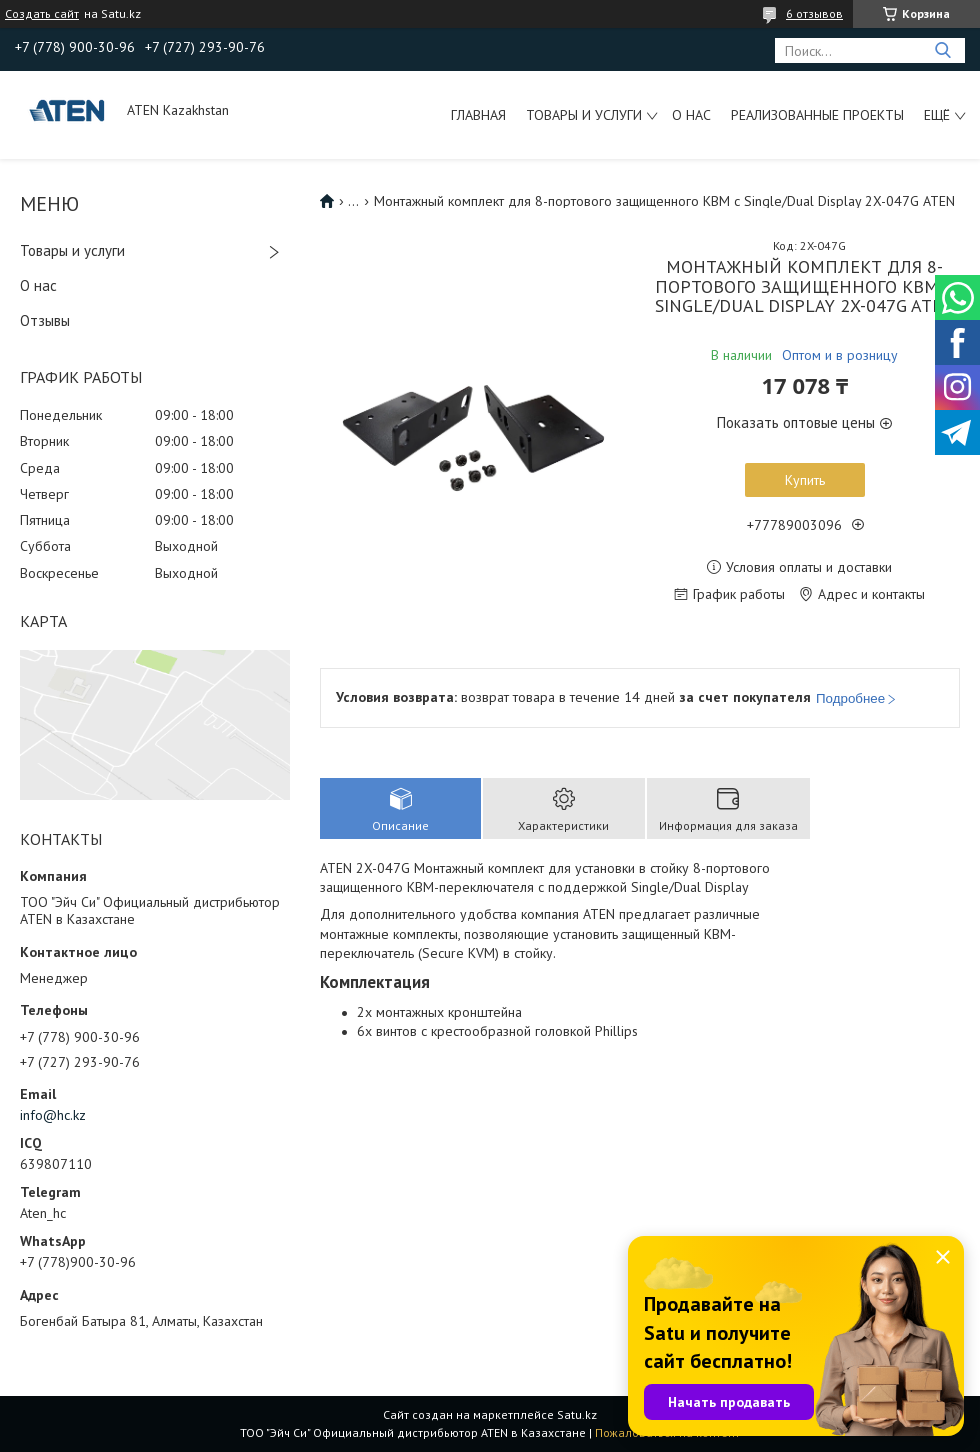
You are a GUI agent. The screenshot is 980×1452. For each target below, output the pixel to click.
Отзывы (45, 320)
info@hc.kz (53, 1115)
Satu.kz (577, 1414)
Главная (478, 115)
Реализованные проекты (817, 115)
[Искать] (942, 50)
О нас (691, 115)
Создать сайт (42, 14)
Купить (805, 480)
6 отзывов (814, 13)
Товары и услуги (584, 115)
